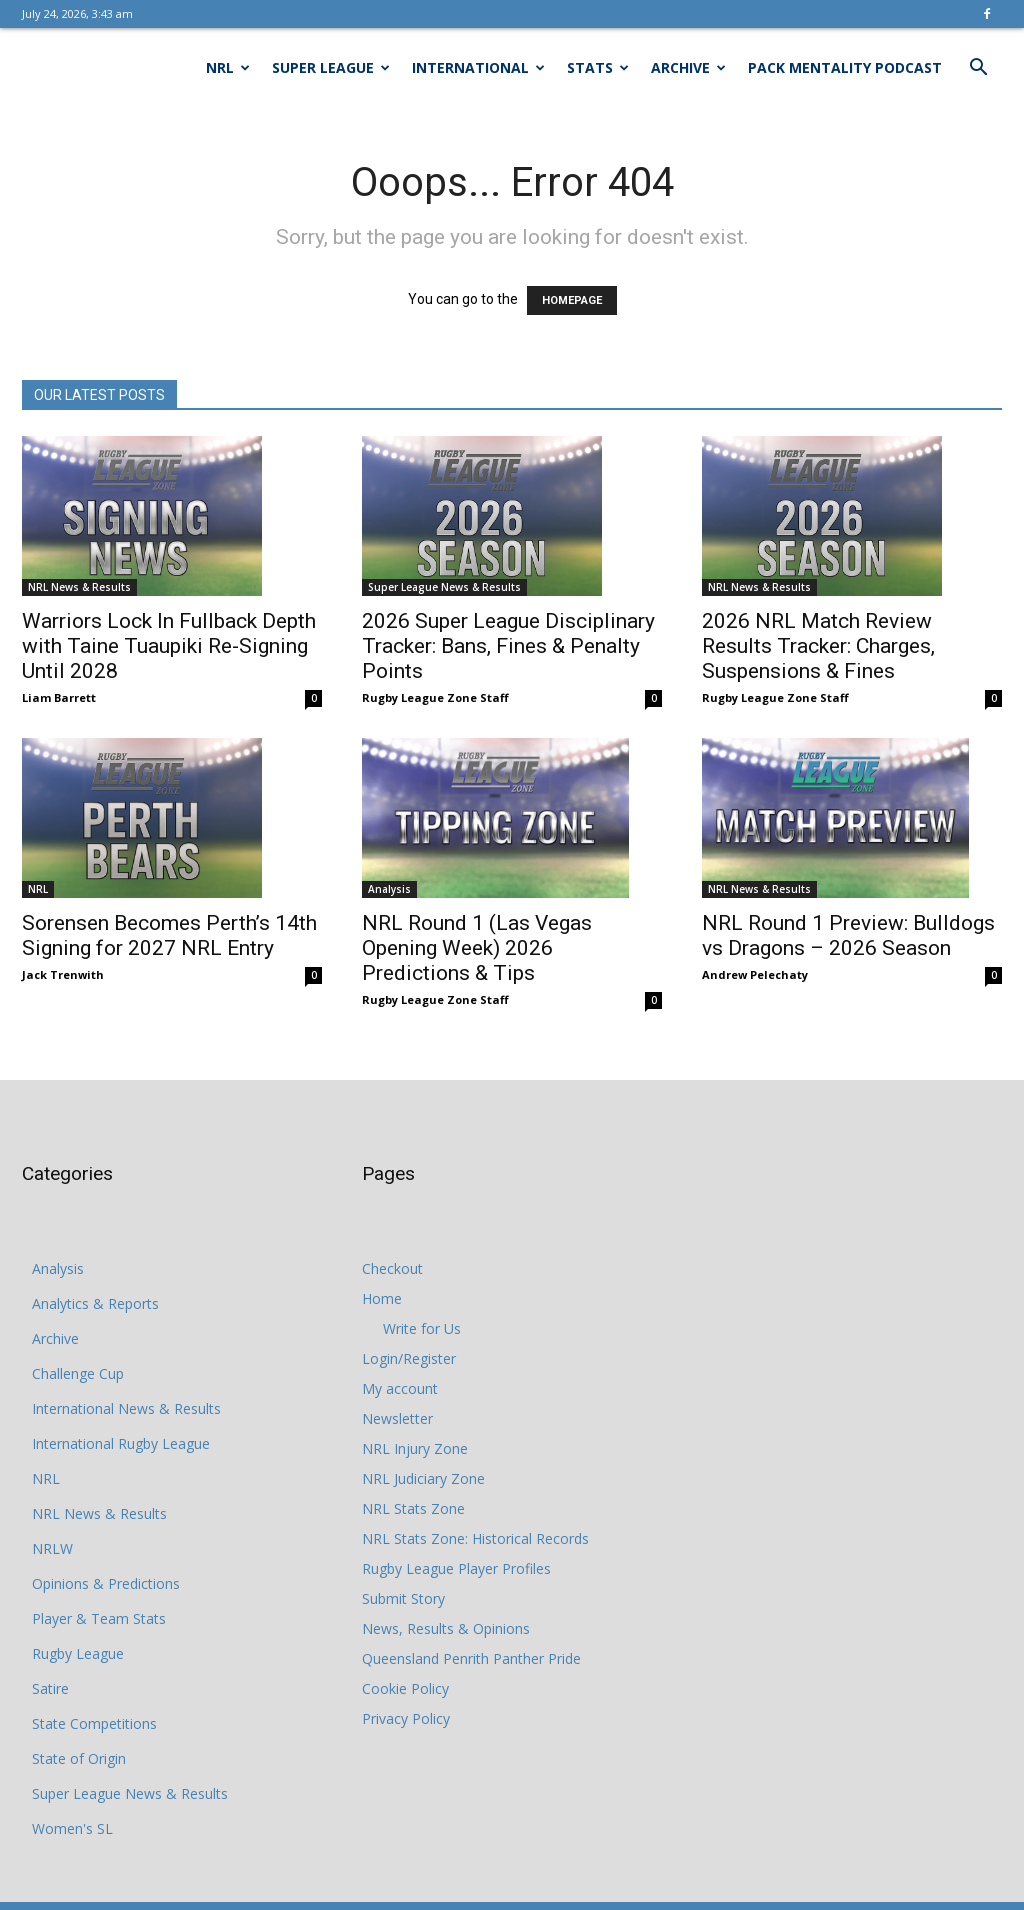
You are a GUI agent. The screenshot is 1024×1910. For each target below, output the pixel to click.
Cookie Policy (405, 1688)
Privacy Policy (406, 1718)
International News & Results (126, 1408)
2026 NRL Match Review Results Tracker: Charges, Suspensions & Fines (818, 646)
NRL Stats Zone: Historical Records (475, 1538)
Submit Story (403, 1598)
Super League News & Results (444, 587)
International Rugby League (121, 1443)
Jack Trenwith (63, 974)
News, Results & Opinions (446, 1628)
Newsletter (397, 1418)
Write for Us (422, 1328)
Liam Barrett (59, 697)
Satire (50, 1688)
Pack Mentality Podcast (845, 67)
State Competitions (94, 1723)
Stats (598, 67)
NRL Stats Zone (413, 1508)
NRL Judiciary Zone (423, 1478)
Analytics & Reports (95, 1303)
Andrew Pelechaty (755, 974)
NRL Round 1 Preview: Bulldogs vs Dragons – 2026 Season (848, 935)
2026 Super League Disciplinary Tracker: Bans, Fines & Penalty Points (508, 646)
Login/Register (409, 1358)
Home (382, 1298)
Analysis (389, 889)
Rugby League (78, 1653)
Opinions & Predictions (106, 1583)
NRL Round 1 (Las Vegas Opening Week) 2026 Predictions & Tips (477, 948)
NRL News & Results (79, 587)
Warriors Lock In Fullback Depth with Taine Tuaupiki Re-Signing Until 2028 (169, 646)
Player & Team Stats (99, 1618)
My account (400, 1388)
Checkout (392, 1268)
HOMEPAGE (572, 300)
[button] (978, 69)
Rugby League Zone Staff (435, 697)
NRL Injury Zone (415, 1448)
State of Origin (79, 1758)
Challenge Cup (78, 1373)
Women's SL (72, 1828)
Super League (331, 67)
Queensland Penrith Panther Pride (471, 1658)
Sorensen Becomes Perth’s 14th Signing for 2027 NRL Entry (169, 935)
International (478, 67)
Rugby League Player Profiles (456, 1568)
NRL (228, 67)
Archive (688, 67)
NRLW (52, 1548)
